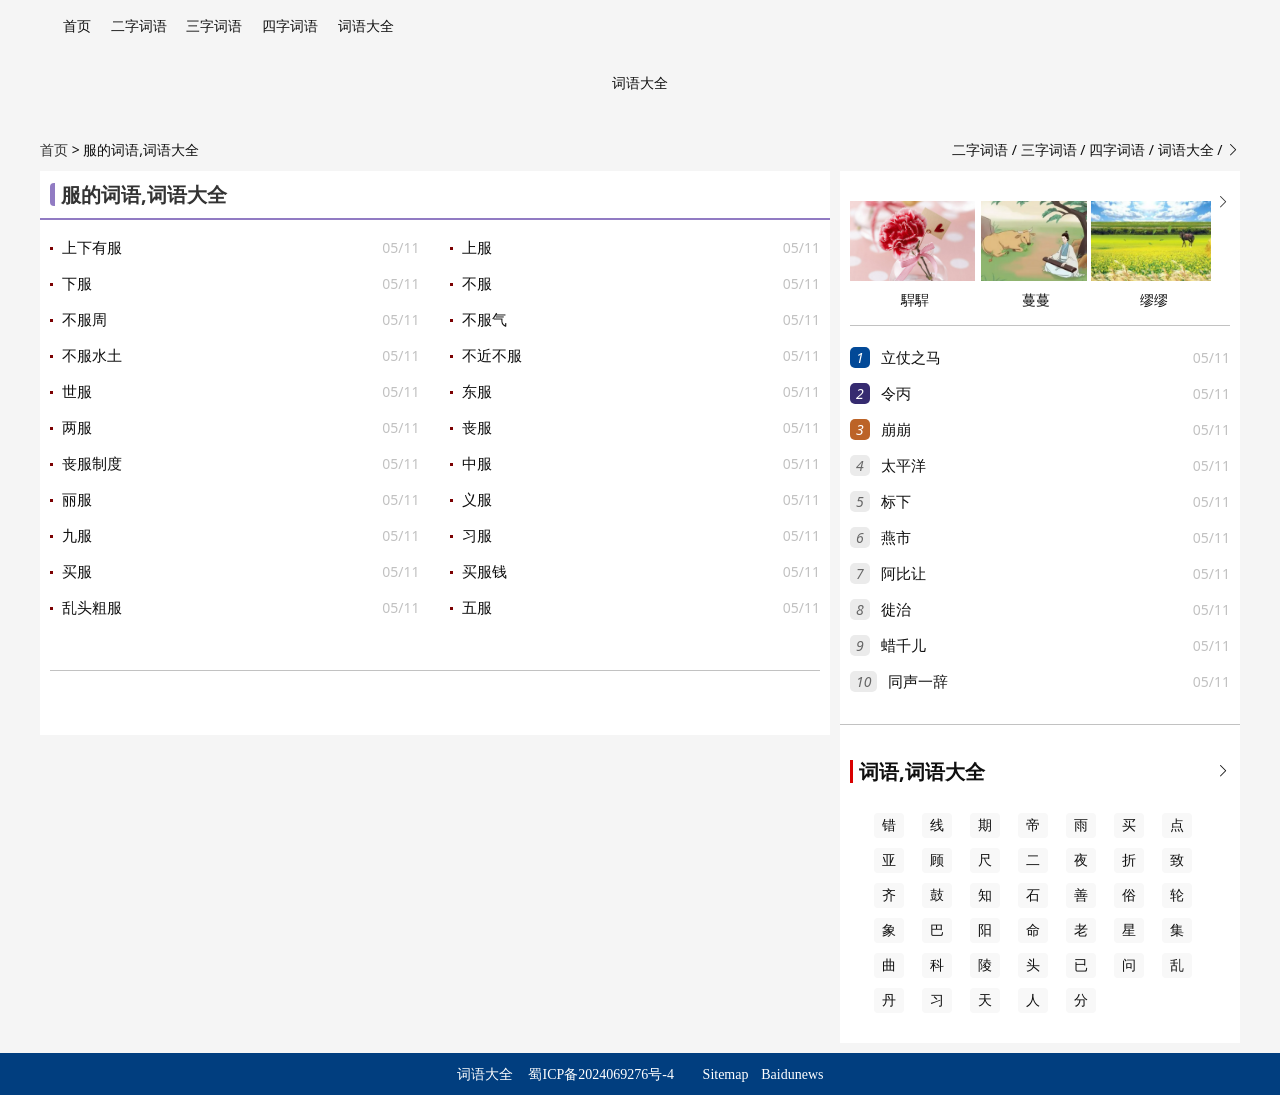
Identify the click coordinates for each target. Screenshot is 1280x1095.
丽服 (77, 500)
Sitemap (726, 1074)
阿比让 (903, 574)
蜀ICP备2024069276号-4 (600, 1074)
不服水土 (92, 356)
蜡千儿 (903, 646)
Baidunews (792, 1074)
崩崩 (896, 430)
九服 (77, 536)
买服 (77, 572)
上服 (477, 248)
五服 (477, 608)
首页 (77, 26)
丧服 (477, 428)
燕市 (896, 538)
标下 (896, 502)
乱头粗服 (92, 608)
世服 (77, 392)
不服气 (484, 320)
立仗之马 (911, 358)
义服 (477, 500)
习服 (477, 536)
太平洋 (903, 466)
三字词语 (214, 26)
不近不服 (492, 356)
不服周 (84, 320)
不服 (477, 284)
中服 (477, 464)
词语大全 (366, 26)
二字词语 (139, 26)
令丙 (896, 394)
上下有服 (92, 248)
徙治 (896, 610)
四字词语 (290, 26)
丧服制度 (92, 464)
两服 (77, 428)
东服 (477, 392)
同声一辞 (918, 682)
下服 (77, 284)
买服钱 (484, 572)
